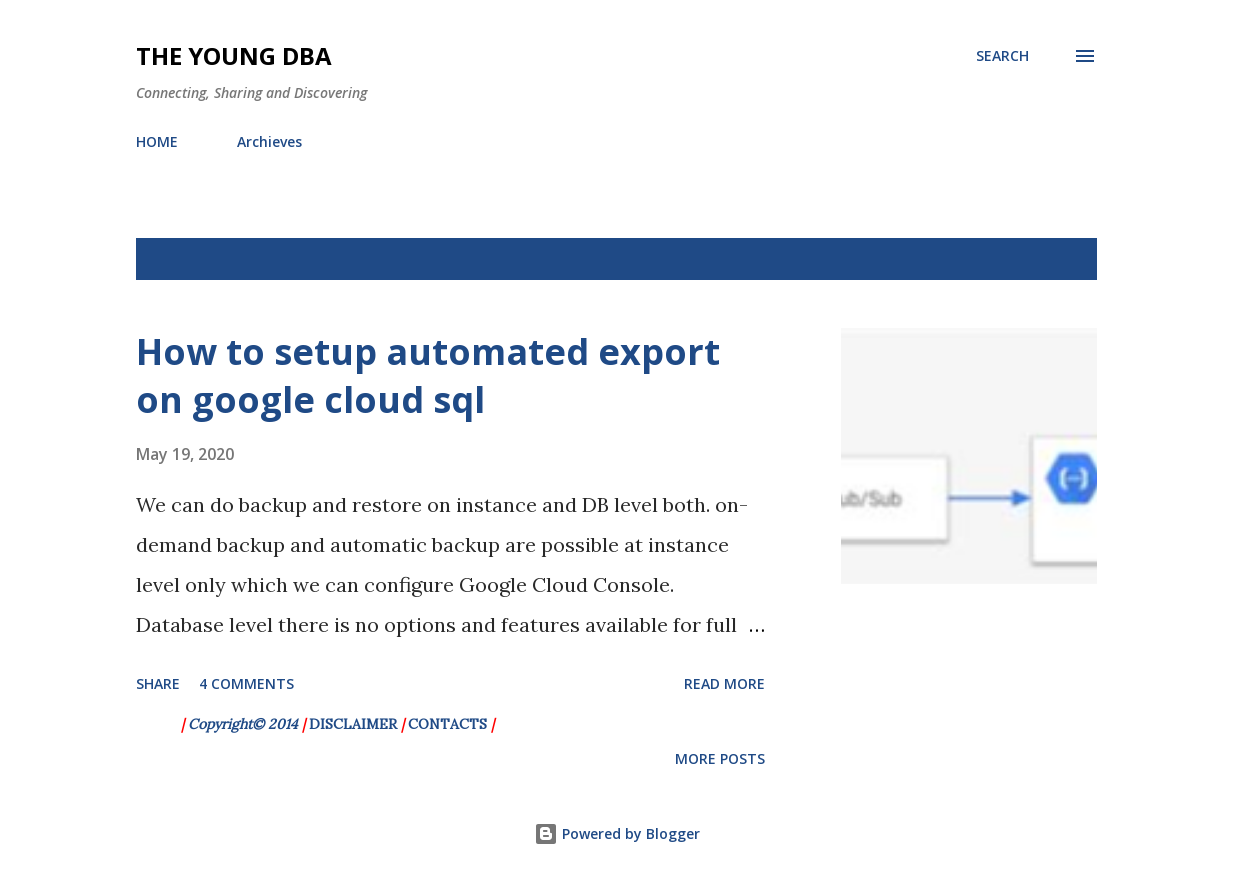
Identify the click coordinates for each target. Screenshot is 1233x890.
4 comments (246, 683)
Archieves (269, 141)
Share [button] (158, 683)
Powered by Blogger (617, 833)
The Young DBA (234, 55)
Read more (724, 683)
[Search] (1002, 56)
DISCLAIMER (353, 724)
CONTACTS (447, 724)
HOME (157, 141)
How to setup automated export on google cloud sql (428, 375)
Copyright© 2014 (245, 724)
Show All (1047, 259)
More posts (720, 758)
